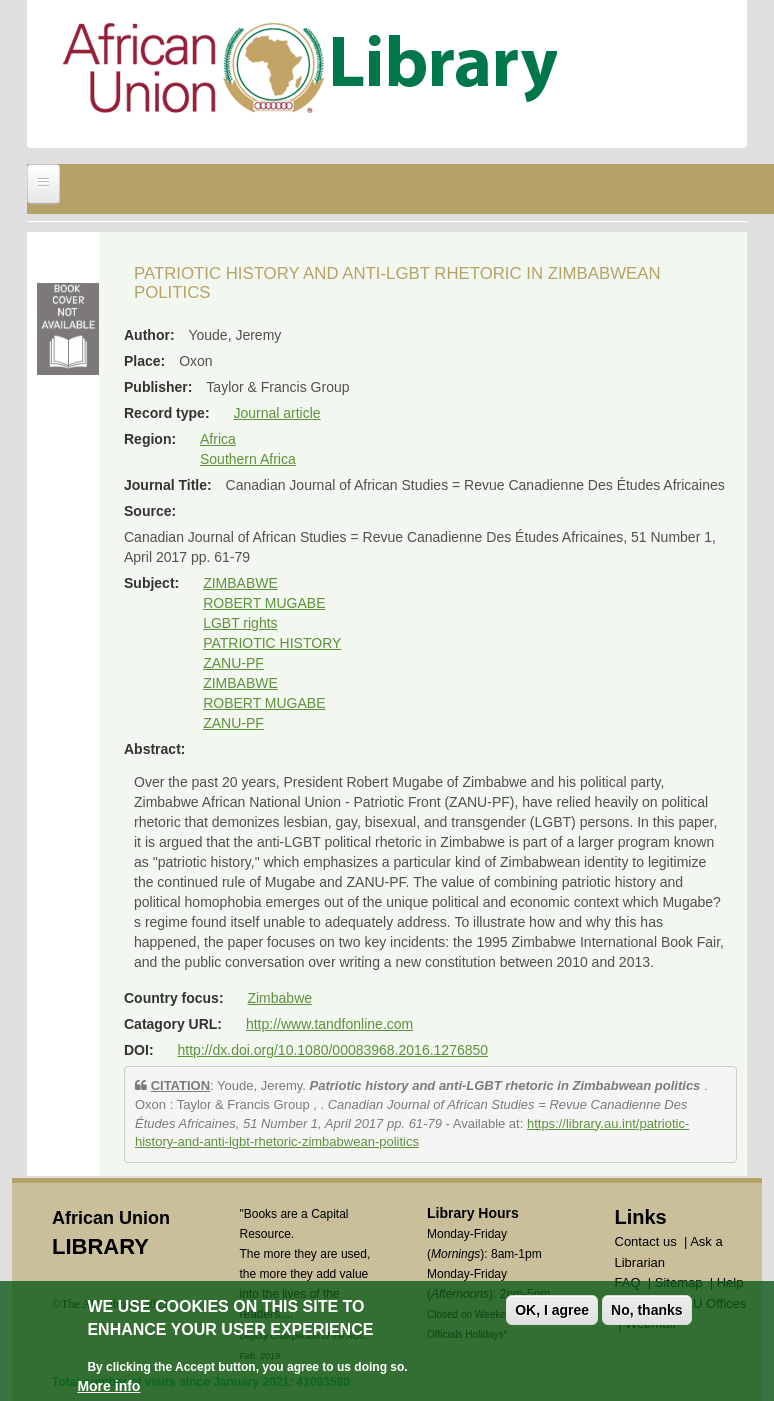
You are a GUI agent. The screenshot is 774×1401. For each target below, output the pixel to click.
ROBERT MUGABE (264, 603)
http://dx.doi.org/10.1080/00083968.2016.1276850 (332, 1050)
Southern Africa (248, 459)
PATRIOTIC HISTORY (272, 643)
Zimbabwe (279, 998)
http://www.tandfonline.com (329, 1024)
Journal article (276, 413)
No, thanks (647, 1310)
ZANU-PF (233, 663)
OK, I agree (552, 1310)
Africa (218, 439)
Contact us (646, 1241)
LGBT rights (240, 623)
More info (108, 1386)
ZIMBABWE (240, 583)
